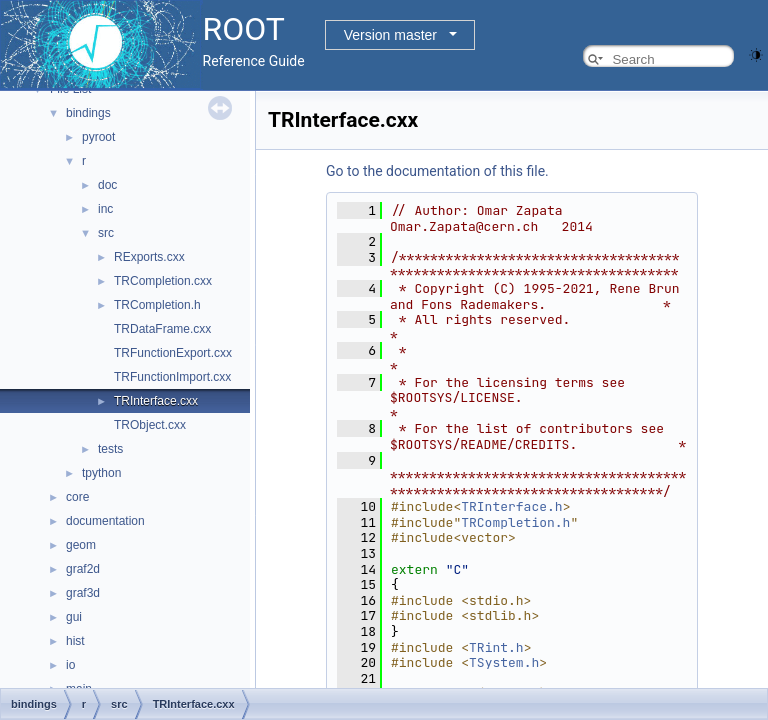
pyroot (98, 137)
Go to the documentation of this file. (437, 171)
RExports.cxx (149, 257)
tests (110, 449)
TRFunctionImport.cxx (172, 377)
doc (107, 185)
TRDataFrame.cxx (162, 329)
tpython (101, 473)
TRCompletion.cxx (163, 281)
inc (105, 209)
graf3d (83, 593)
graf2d (83, 569)
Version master (390, 35)
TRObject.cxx (150, 425)
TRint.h (496, 647)
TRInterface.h (511, 506)
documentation (105, 521)
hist (75, 641)
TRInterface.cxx (156, 401)
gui (74, 617)
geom (81, 545)
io (70, 665)
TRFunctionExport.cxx (173, 353)
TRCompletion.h (157, 305)
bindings (88, 113)
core (77, 497)
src (106, 233)
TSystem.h (504, 662)
